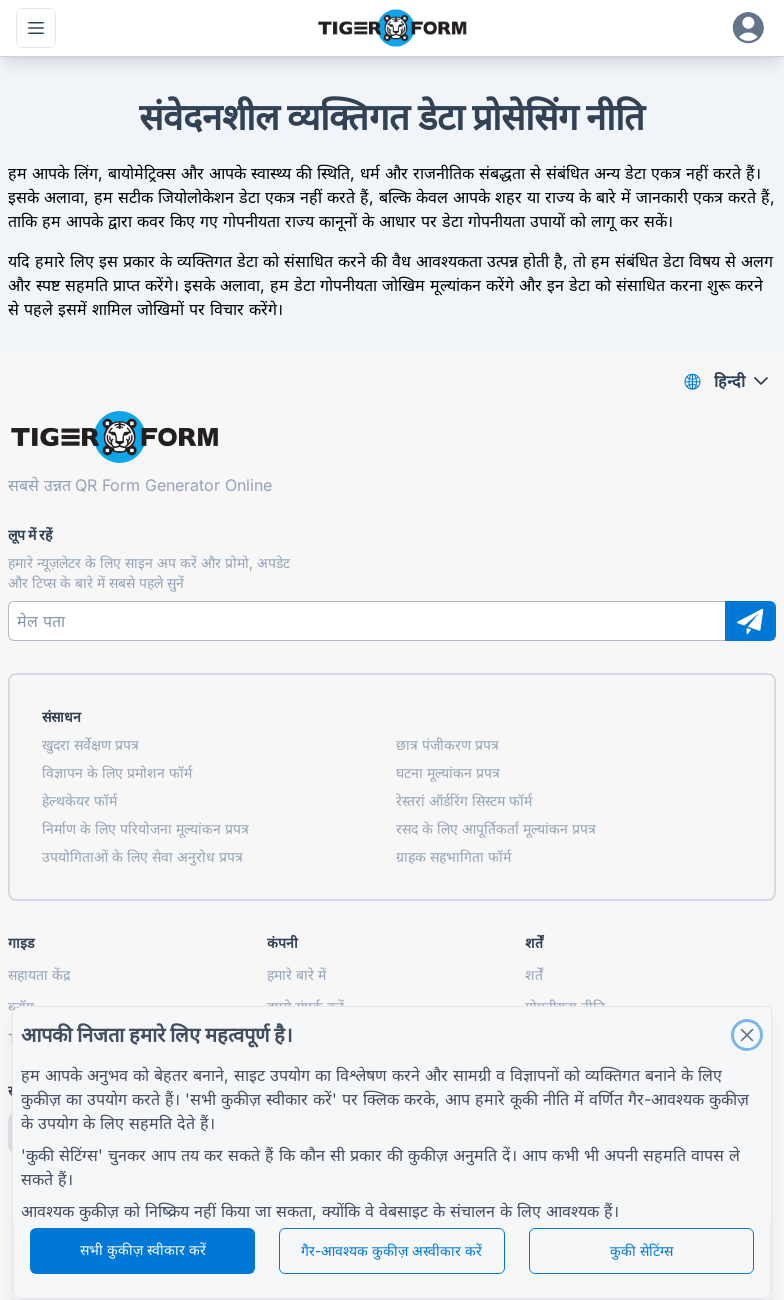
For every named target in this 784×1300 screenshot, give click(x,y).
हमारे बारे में (296, 974)
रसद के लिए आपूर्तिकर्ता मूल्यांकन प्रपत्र (496, 828)
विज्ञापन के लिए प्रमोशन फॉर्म (117, 772)
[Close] (747, 1035)
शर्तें (534, 974)
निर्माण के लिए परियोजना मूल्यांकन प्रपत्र (145, 828)
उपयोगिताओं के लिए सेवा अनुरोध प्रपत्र (142, 856)
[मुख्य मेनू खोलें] (36, 28)
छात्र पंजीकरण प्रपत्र (447, 744)
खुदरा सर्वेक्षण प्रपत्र (90, 744)
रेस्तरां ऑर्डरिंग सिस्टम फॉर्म (464, 800)
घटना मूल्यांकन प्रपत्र (448, 772)
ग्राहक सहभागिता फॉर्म (453, 856)
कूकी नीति (539, 1099)
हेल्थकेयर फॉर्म (79, 800)
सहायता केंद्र (39, 974)
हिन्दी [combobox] (729, 381)
